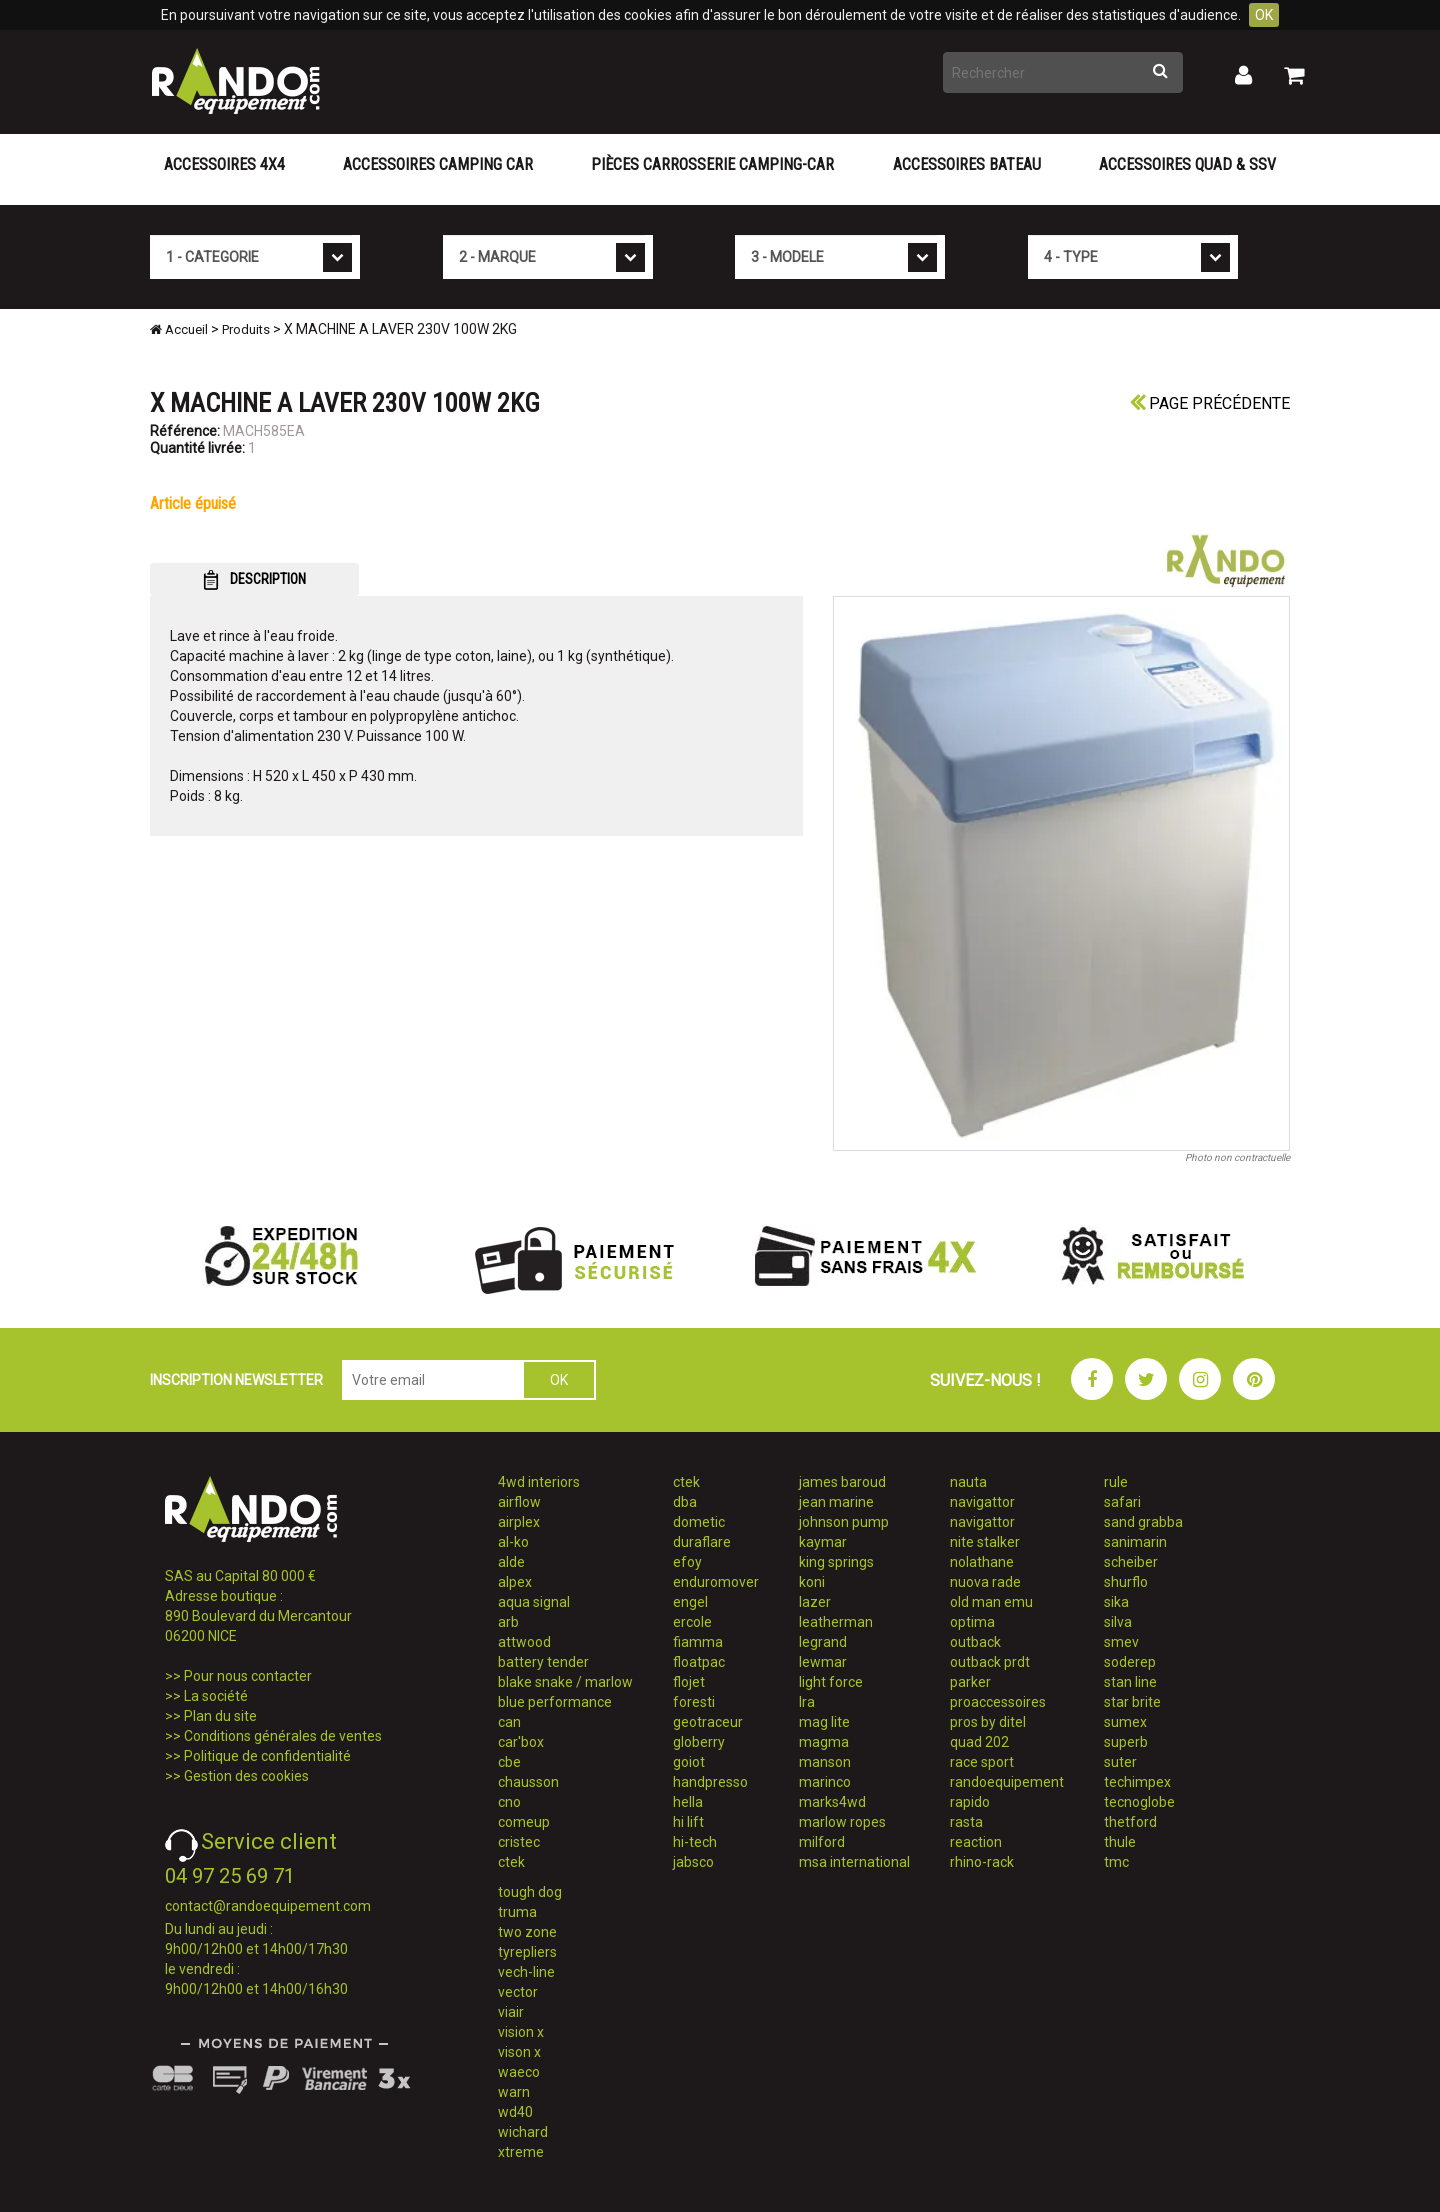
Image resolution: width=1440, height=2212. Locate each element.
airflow (519, 1502)
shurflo (1126, 1582)
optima (972, 1622)
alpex (515, 1582)
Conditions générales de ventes (283, 1736)
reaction (976, 1842)
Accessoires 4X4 (224, 164)
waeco (519, 2072)
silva (1118, 1622)
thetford (1130, 1822)
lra (807, 1702)
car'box (521, 1742)
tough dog (530, 1892)
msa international (854, 1862)
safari (1122, 1502)
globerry (699, 1742)
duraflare (702, 1542)
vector (518, 1992)
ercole (692, 1622)
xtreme (521, 2152)
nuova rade (985, 1582)
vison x (519, 2052)
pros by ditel (988, 1722)
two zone (527, 1932)
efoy (687, 1562)
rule (1116, 1482)
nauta (968, 1482)
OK (1264, 15)
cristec (519, 1842)
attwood (524, 1642)
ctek (511, 1862)
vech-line (526, 1972)
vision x (521, 2032)
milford (822, 1842)
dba (685, 1502)
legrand (823, 1642)
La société (216, 1696)
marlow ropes (842, 1822)
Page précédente (1210, 403)
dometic (699, 1522)
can (509, 1722)
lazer (815, 1602)
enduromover (716, 1582)
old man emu (991, 1602)
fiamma (698, 1642)
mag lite (824, 1722)
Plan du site (220, 1716)
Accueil (179, 329)
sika (1116, 1602)
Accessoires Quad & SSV (1187, 164)
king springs (836, 1562)
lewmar (823, 1662)
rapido (970, 1802)
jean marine (836, 1502)
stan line (1130, 1682)
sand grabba (1143, 1522)
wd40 (515, 2112)
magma (824, 1742)
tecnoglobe (1139, 1802)
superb (1126, 1742)
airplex (519, 1522)
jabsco (693, 1862)
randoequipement (1007, 1782)
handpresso (710, 1782)
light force (831, 1682)
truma (517, 1912)
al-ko (513, 1542)
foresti (694, 1702)
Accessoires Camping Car (438, 164)
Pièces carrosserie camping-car (712, 164)
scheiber (1131, 1562)
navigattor (982, 1502)
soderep (1130, 1662)
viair (511, 2012)
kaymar (823, 1542)
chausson (528, 1782)
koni (812, 1582)
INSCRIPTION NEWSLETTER (236, 1380)
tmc (1116, 1862)
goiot (689, 1762)
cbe (509, 1762)
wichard (523, 2132)
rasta (966, 1822)
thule (1120, 1842)
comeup (524, 1822)
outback (975, 1642)
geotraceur (708, 1722)
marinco (825, 1782)
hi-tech (695, 1842)
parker (970, 1682)
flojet (689, 1682)
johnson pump (844, 1522)
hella (688, 1802)
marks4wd (832, 1802)
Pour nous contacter (248, 1676)
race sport (982, 1762)
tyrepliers (527, 1952)
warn (514, 2092)
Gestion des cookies (246, 1776)
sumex (1125, 1722)
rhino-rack (982, 1862)
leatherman (836, 1622)
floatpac (699, 1662)
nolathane (982, 1562)
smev (1121, 1642)
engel (690, 1602)
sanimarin (1135, 1542)
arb (508, 1622)
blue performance (555, 1702)
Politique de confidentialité (267, 1756)
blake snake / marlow (565, 1682)
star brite (1132, 1702)
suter (1120, 1762)
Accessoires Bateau (967, 164)
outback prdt (990, 1662)
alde (511, 1562)
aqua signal (534, 1602)
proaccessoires (998, 1702)
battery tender (543, 1662)
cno (509, 1802)
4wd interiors (539, 1482)
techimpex (1137, 1782)
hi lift (688, 1822)
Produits (246, 329)
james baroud (842, 1482)
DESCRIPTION (254, 580)
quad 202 (979, 1742)
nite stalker (985, 1542)
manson (825, 1762)
